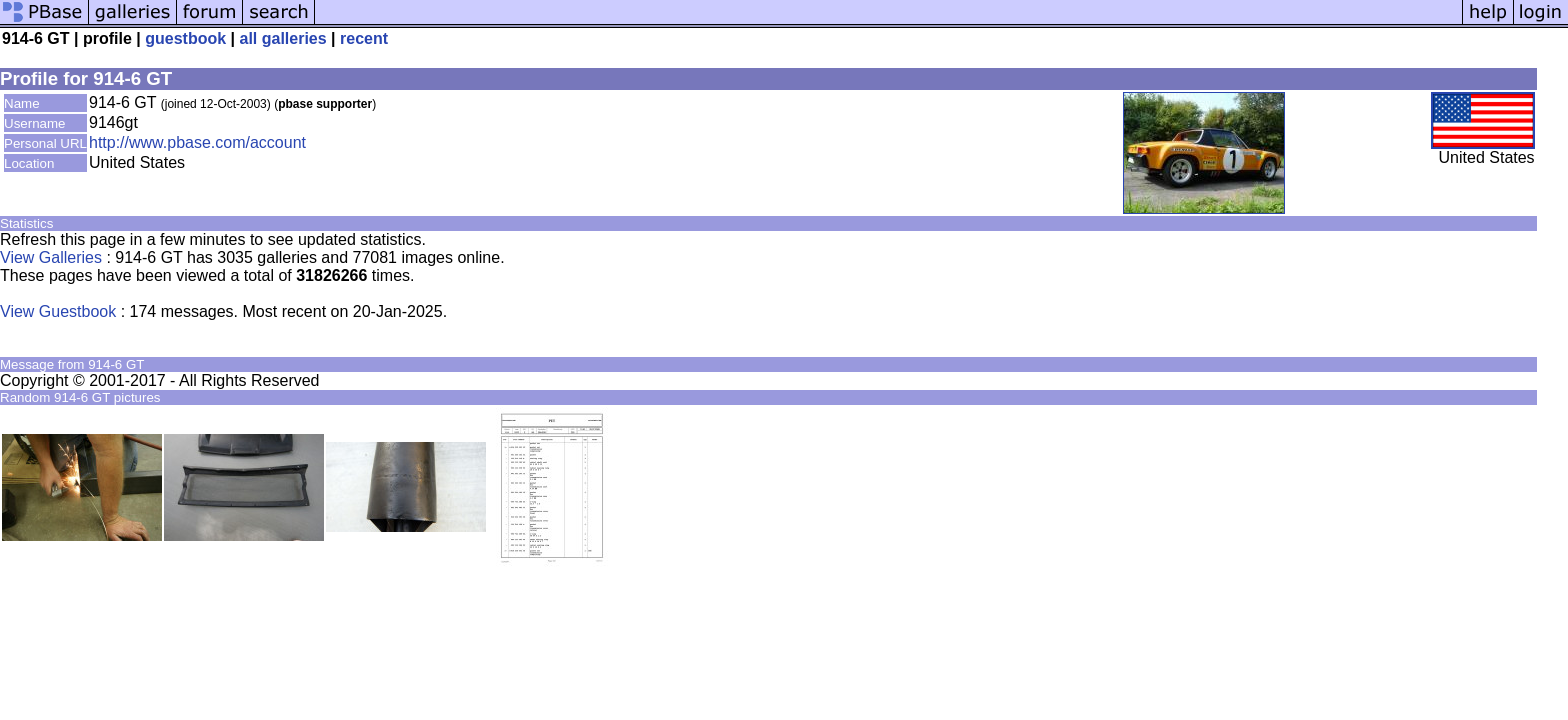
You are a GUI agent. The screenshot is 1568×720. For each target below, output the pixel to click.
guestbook (185, 38)
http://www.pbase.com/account (197, 142)
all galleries (282, 38)
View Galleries (51, 257)
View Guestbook (58, 311)
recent (364, 38)
